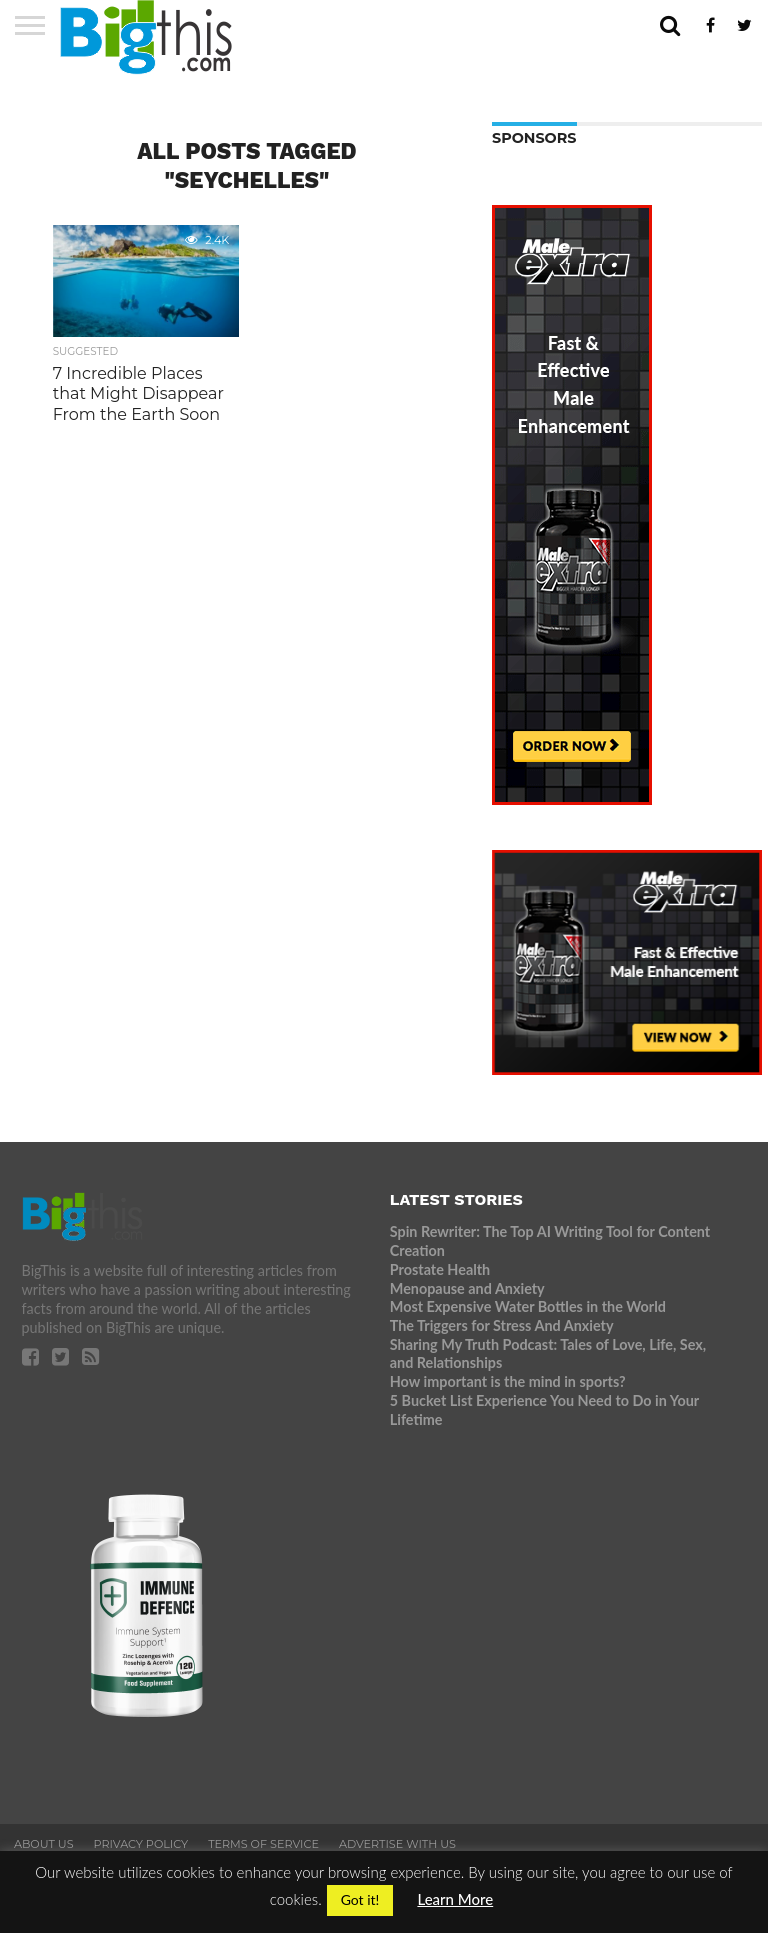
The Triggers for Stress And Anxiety (502, 1325)
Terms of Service (263, 1844)
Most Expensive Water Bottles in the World (528, 1306)
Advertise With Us (397, 1844)
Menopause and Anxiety (467, 1288)
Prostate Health (440, 1269)
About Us (44, 1844)
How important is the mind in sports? (508, 1381)
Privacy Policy (141, 1844)
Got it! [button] (360, 1899)
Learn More (455, 1899)
